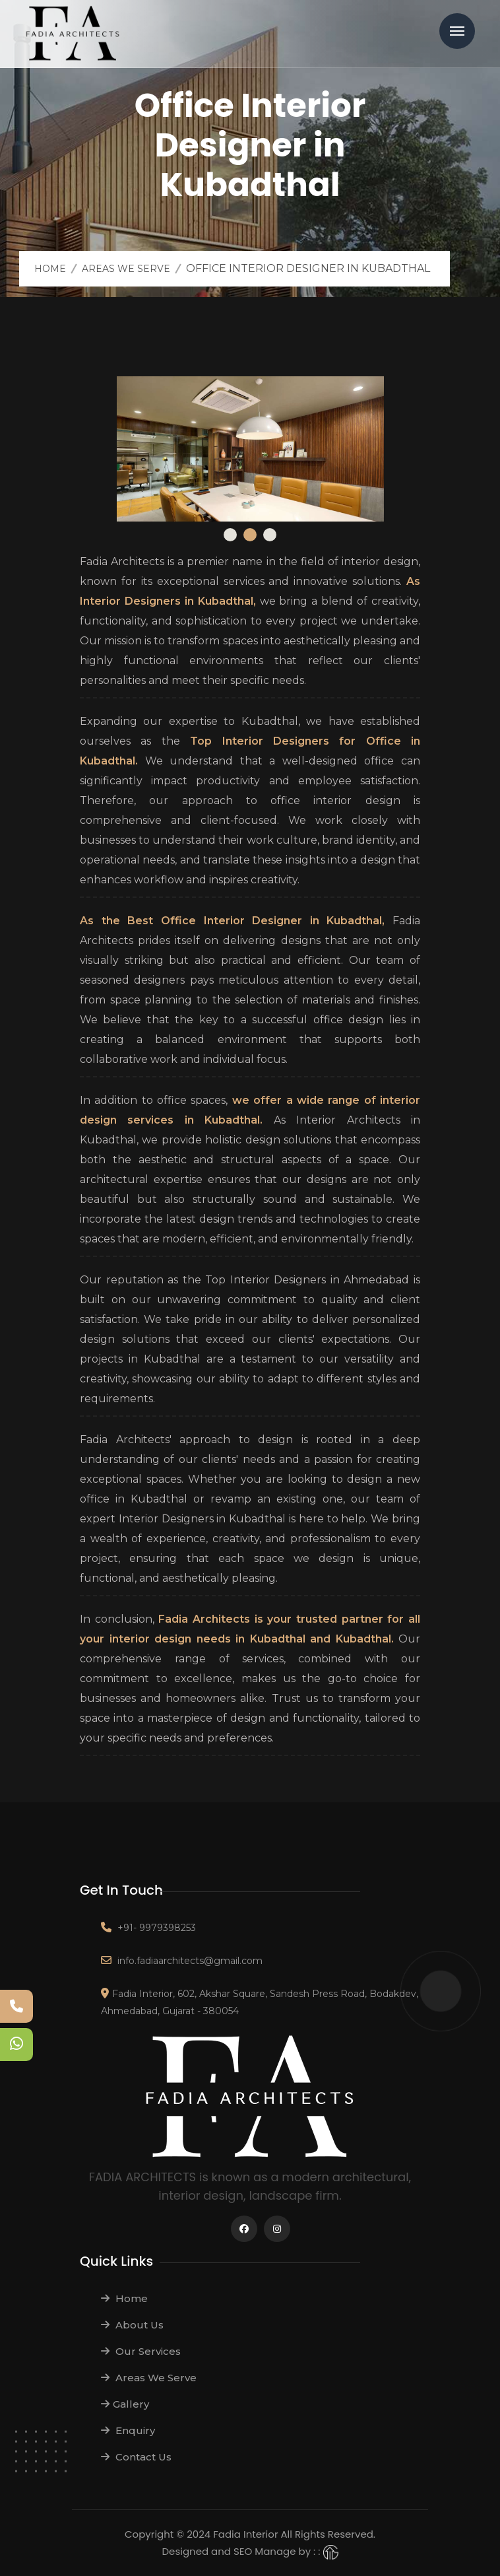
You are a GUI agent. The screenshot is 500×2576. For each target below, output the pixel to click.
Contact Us (136, 2457)
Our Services (141, 2351)
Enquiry (128, 2430)
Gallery (125, 2404)
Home (50, 269)
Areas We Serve (126, 269)
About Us (132, 2325)
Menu (457, 31)
